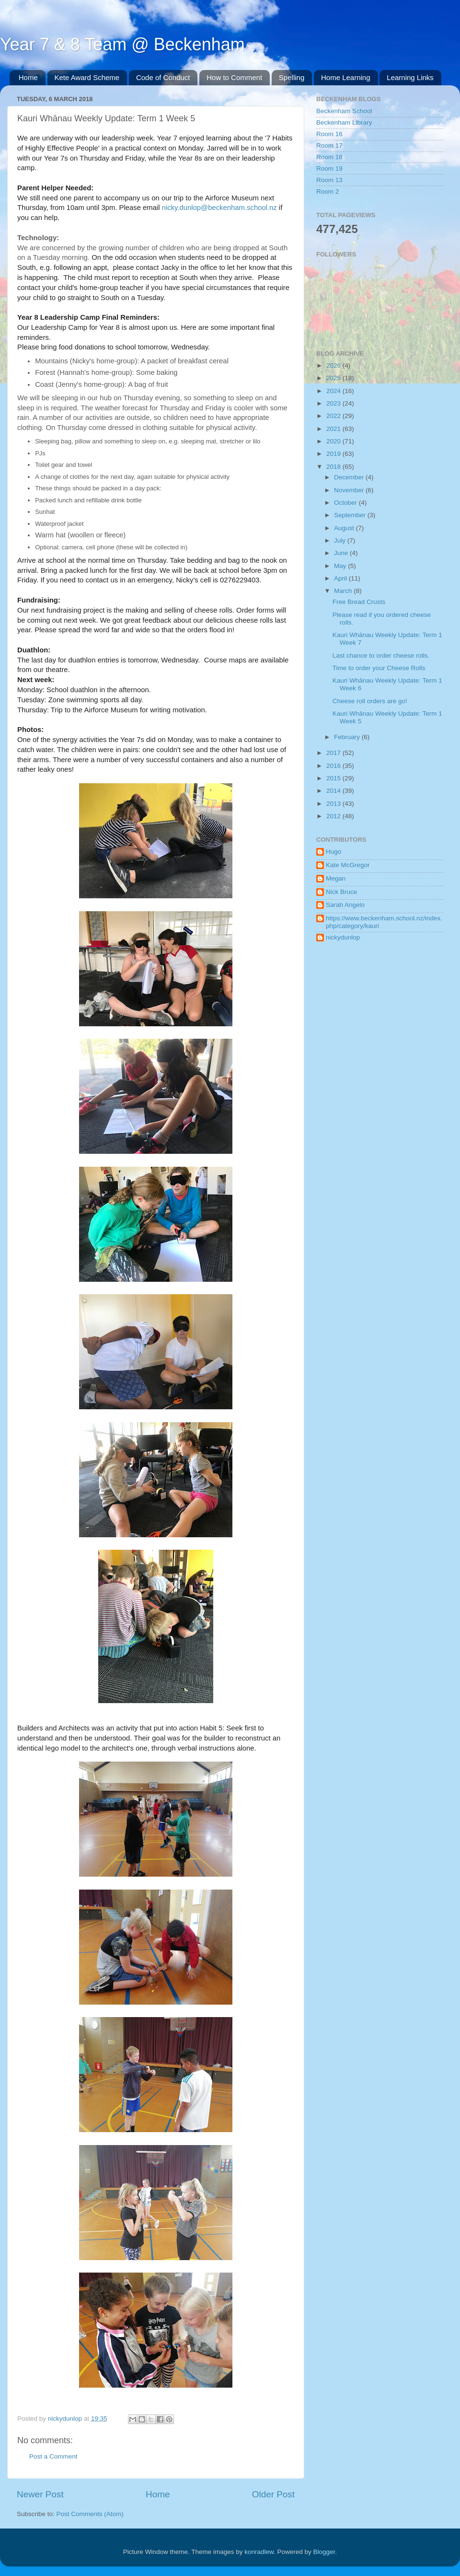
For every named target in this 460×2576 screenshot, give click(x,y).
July (340, 540)
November (350, 490)
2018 (334, 466)
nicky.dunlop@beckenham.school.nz (219, 207)
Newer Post (40, 2494)
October (346, 502)
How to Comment (234, 77)
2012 (334, 816)
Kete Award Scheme (87, 77)
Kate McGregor (348, 865)
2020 (334, 441)
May (341, 565)
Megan (335, 878)
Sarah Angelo (345, 904)
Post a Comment (53, 2456)
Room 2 (327, 191)
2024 (334, 391)
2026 (334, 365)
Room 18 (329, 157)
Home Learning (345, 77)
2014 (334, 790)
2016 (334, 765)
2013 (334, 803)
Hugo (333, 851)
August (345, 528)
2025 (334, 378)
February (348, 737)
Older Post (273, 2494)
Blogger (324, 2551)
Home (28, 77)
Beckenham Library (344, 122)
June (342, 553)
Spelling (291, 77)
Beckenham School (344, 111)
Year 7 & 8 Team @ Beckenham (122, 44)
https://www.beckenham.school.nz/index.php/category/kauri (384, 922)
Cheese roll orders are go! (370, 701)
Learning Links (410, 77)
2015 (334, 778)
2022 (334, 415)
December (350, 477)
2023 (334, 403)
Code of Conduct (163, 77)
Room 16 (329, 134)
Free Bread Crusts (359, 601)
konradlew (259, 2551)
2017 (334, 752)
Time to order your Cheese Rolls (379, 668)
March (344, 590)
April (341, 578)
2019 (334, 453)
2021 (334, 428)
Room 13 (329, 180)
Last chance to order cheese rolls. (381, 655)
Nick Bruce (341, 891)
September (351, 515)
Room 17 (329, 145)
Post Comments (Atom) (90, 2514)
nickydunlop (343, 937)
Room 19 (329, 168)
